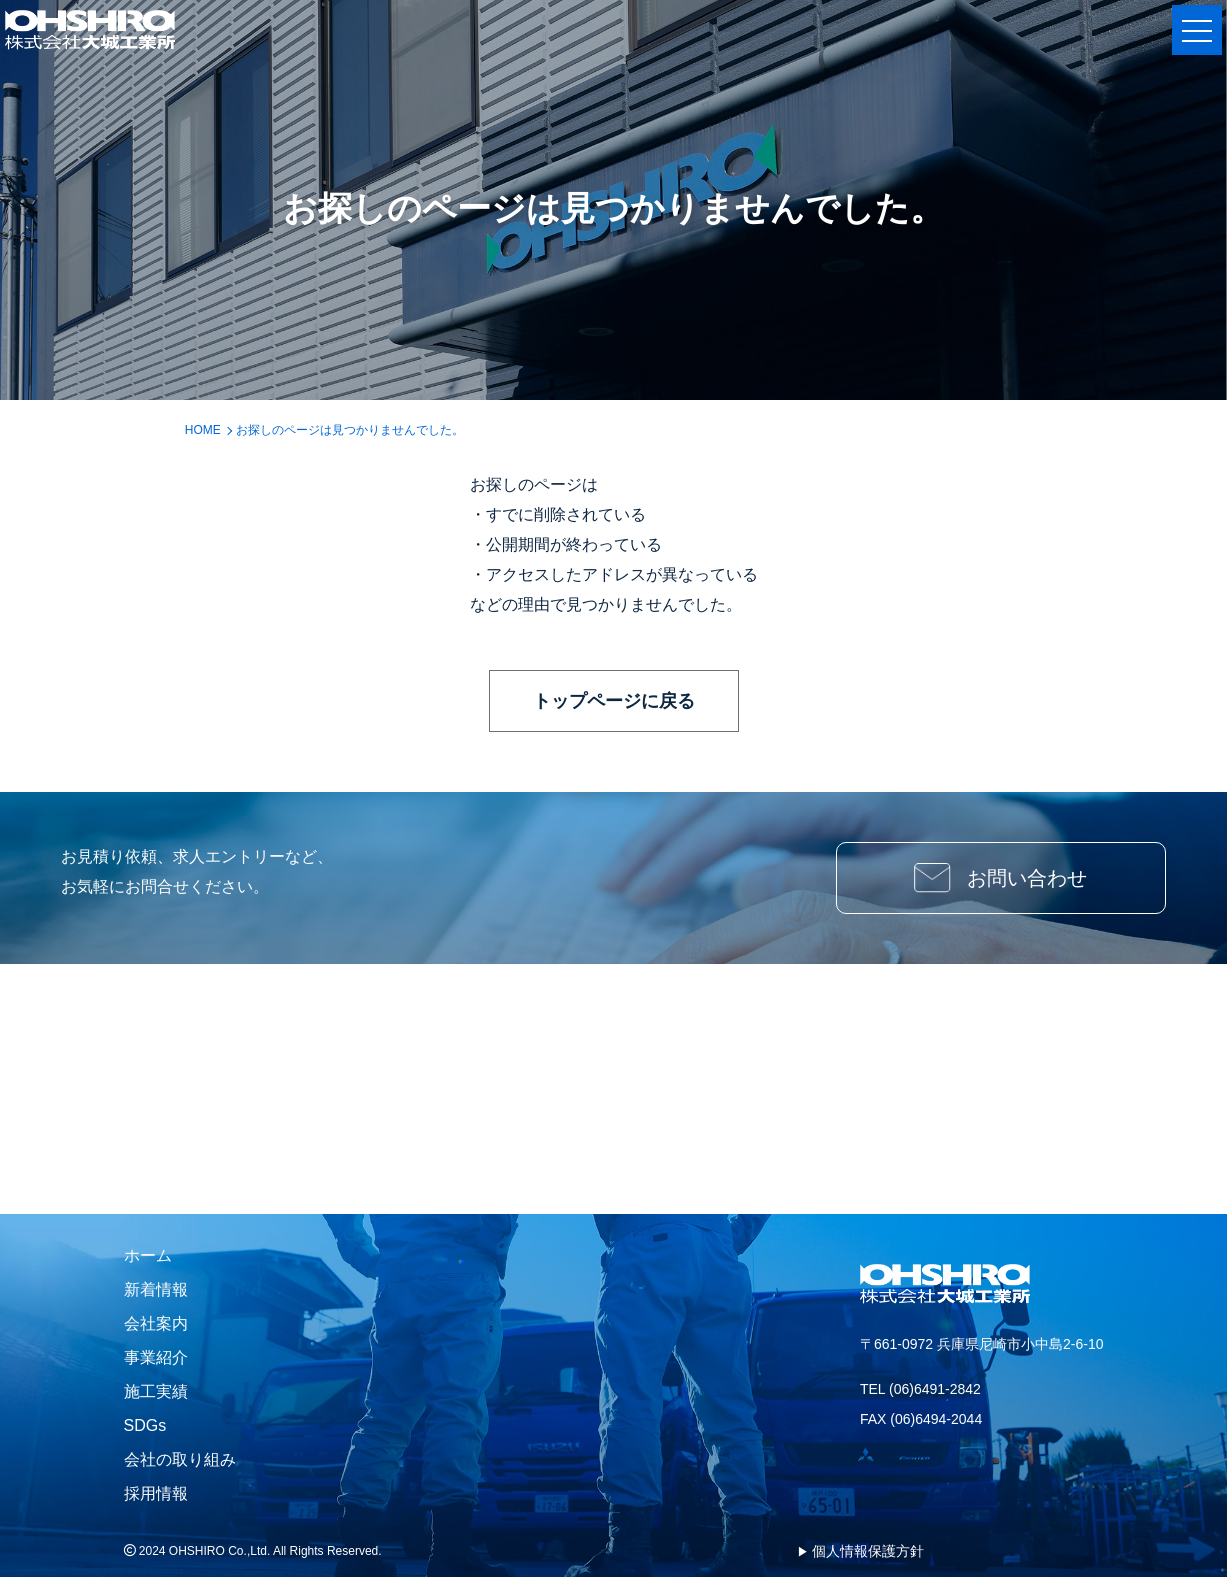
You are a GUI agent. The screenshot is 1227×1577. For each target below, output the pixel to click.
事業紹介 (156, 1357)
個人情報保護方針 (868, 1551)
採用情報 (156, 1493)
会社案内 (156, 1323)
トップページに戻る (614, 701)
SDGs (145, 1425)
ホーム (148, 1255)
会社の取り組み (180, 1459)
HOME (203, 430)
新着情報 (156, 1289)
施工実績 (156, 1391)
